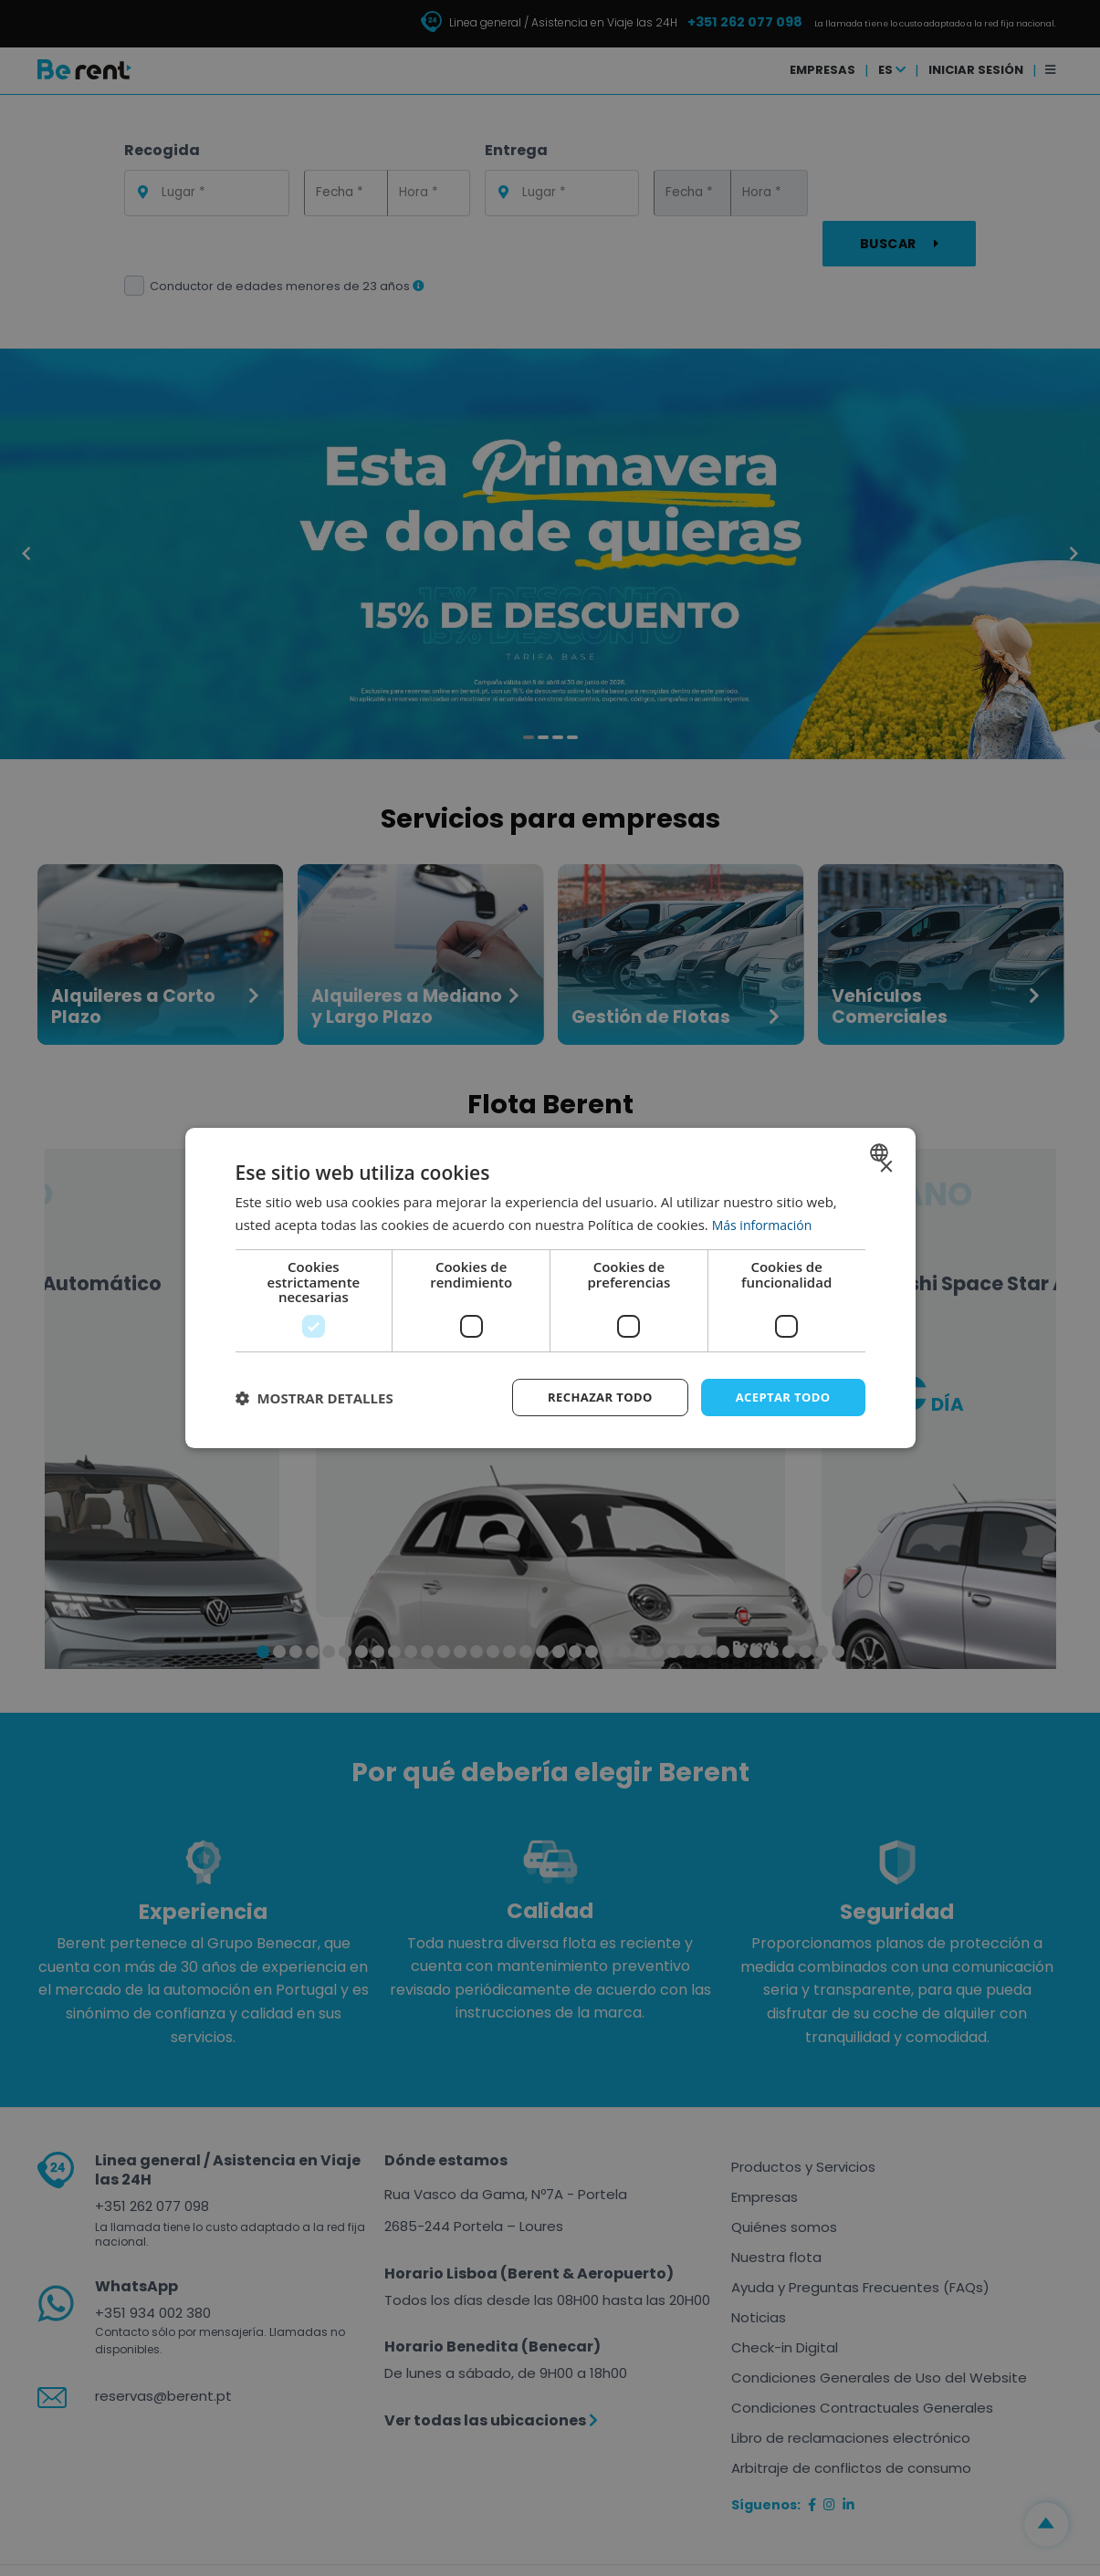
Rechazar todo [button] (589, 1396)
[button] (314, 1398)
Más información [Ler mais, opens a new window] (765, 1223)
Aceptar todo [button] (779, 1396)
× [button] (886, 1166)
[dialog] (550, 1288)
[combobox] (881, 1151)
